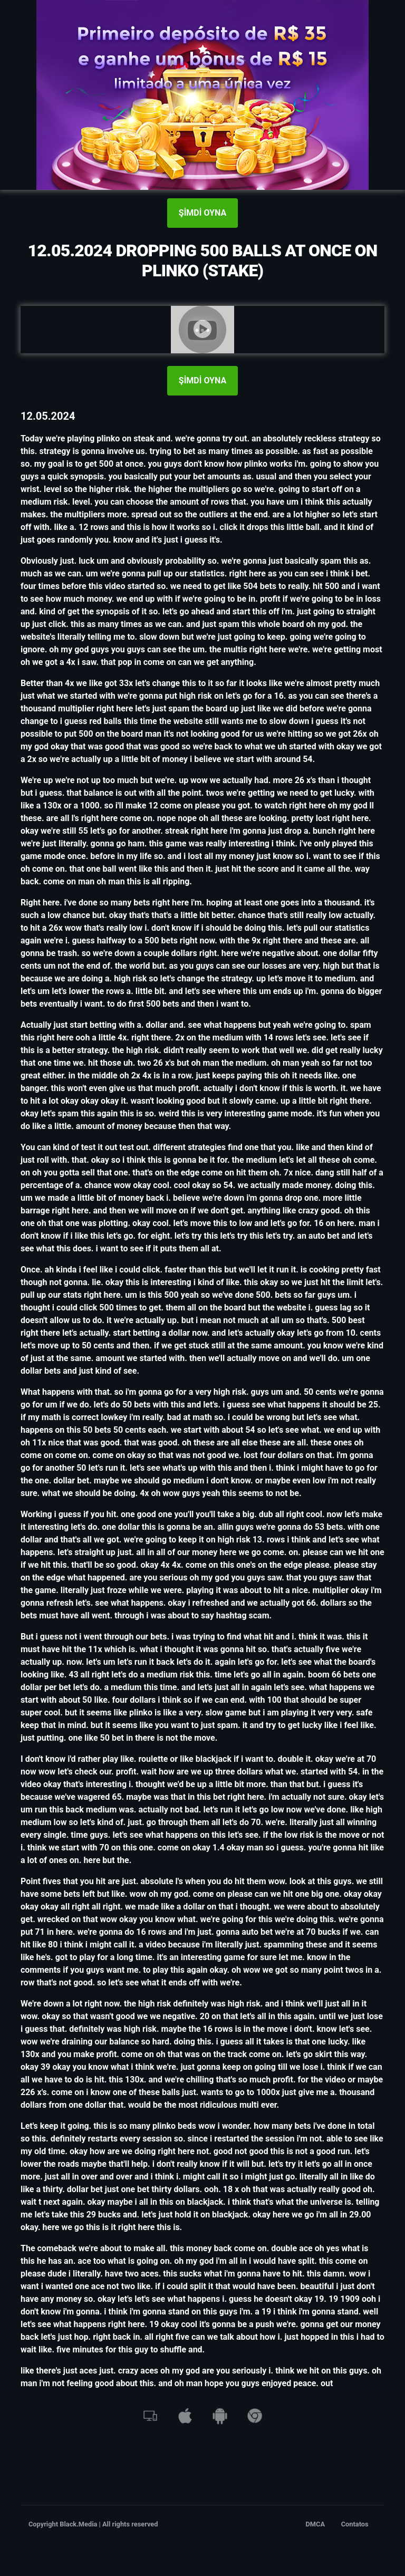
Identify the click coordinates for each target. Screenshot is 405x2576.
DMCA (315, 2524)
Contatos (355, 2524)
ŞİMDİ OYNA (202, 213)
